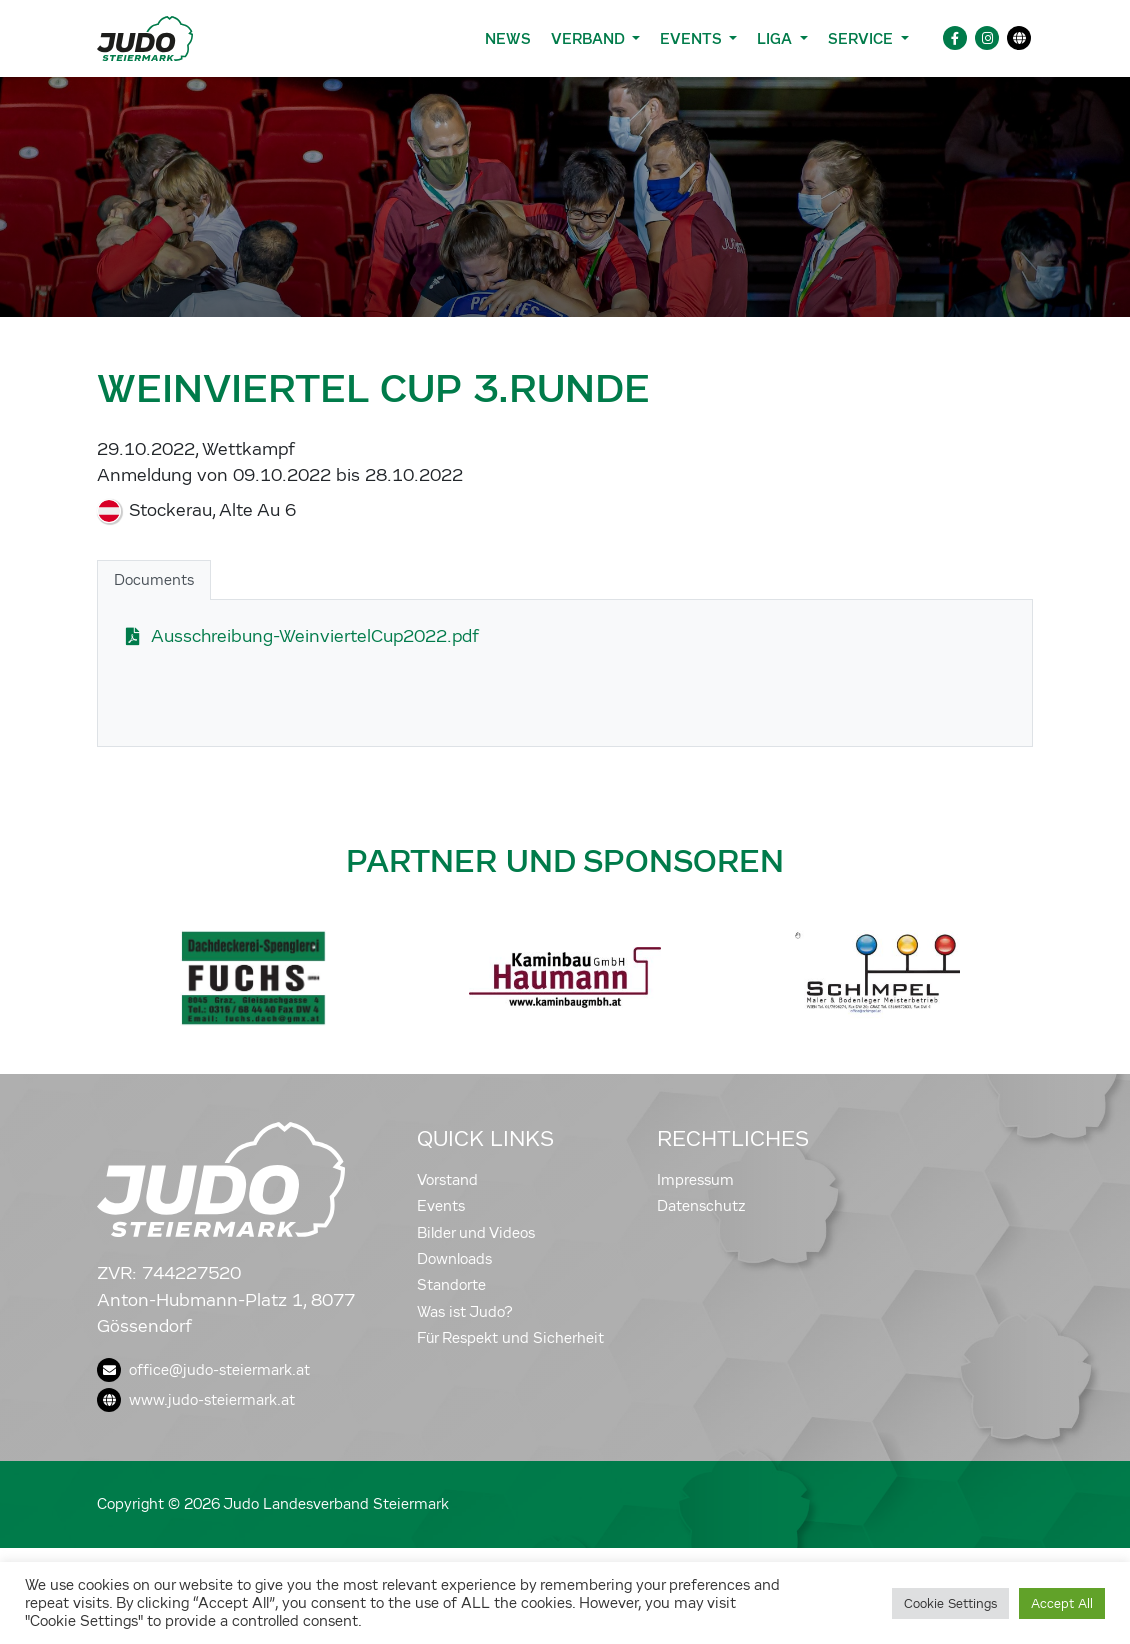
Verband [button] (589, 38)
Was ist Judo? (465, 1312)
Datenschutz (701, 1206)
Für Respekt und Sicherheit (510, 1338)
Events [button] (692, 38)
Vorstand (447, 1180)
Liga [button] (776, 38)
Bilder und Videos (476, 1233)
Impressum (695, 1180)
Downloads (454, 1259)
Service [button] (862, 38)
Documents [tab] (154, 580)
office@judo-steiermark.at (203, 1370)
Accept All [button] (1062, 1603)
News (508, 38)
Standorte (451, 1285)
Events (441, 1206)
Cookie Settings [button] (950, 1603)
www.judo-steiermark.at (196, 1400)
